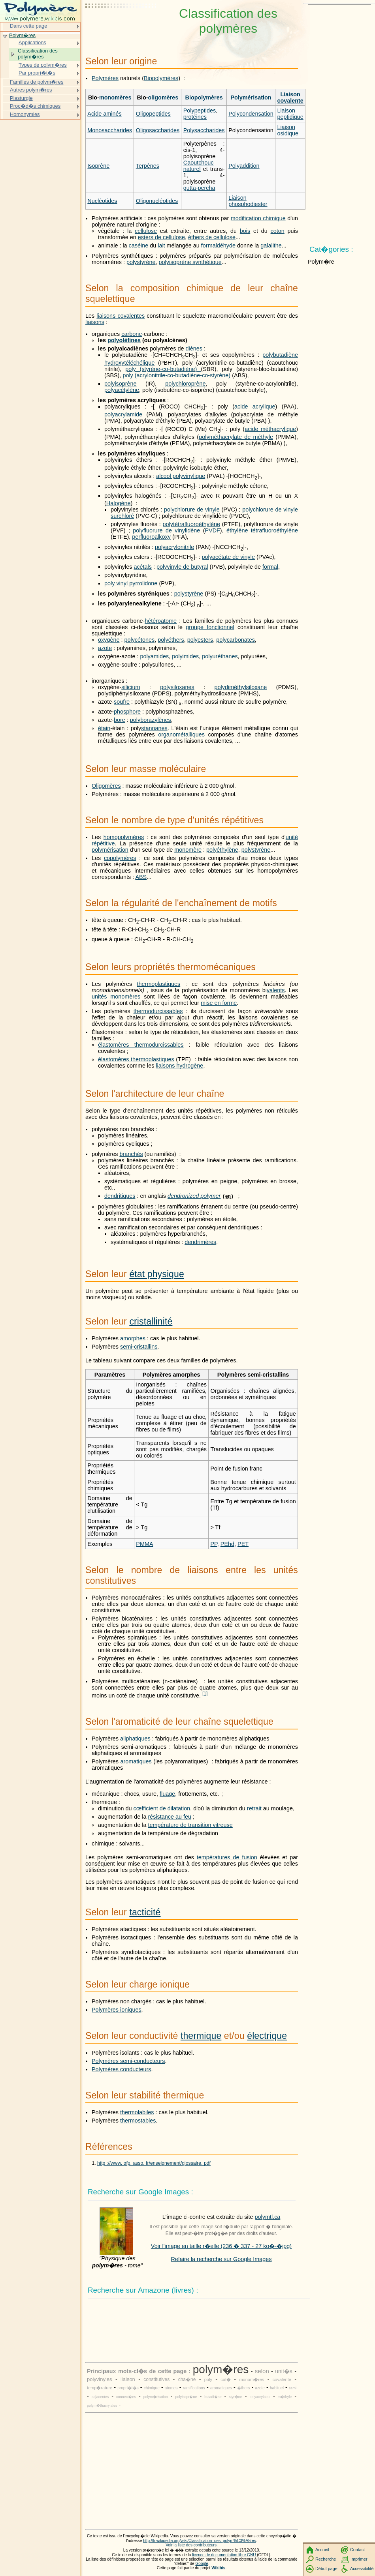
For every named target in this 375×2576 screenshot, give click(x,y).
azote (105, 648)
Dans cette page (28, 26)
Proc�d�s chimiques (35, 106)
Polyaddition (243, 166)
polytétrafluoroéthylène (191, 524)
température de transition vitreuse (190, 1825)
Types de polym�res (43, 65)
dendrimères (200, 1242)
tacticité (144, 1912)
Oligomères (106, 786)
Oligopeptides (153, 114)
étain (104, 728)
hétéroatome (161, 621)
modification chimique (258, 218)
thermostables (138, 2120)
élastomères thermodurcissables (140, 1045)
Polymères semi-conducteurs (128, 2061)
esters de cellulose (161, 237)
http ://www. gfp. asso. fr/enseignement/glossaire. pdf (154, 2163)
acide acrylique (254, 406)
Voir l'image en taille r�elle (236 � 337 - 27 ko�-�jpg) (221, 2246)
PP (213, 1544)
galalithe (271, 245)
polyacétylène (121, 390)
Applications (32, 42)
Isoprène (98, 166)
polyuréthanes (219, 656)
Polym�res (22, 35)
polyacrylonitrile (174, 547)
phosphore (127, 711)
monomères (115, 97)
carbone (131, 334)
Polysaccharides (204, 130)
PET (243, 1544)
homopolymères (124, 837)
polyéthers (171, 640)
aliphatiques (135, 1738)
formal (270, 567)
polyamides (154, 656)
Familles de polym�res (36, 82)
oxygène (108, 640)
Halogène (118, 503)
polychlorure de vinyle (192, 509)
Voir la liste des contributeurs (191, 2545)
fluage (167, 1794)
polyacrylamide (123, 414)
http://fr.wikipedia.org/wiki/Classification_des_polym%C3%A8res (199, 2541)
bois (245, 231)
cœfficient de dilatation (162, 1808)
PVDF (212, 530)
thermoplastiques (159, 984)
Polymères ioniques (116, 2009)
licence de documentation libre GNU (224, 2555)
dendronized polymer (194, 1196)
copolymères (120, 858)
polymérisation (110, 850)
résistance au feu (169, 1817)
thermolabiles (137, 2112)
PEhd (227, 1544)
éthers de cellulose (212, 237)
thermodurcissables (158, 1011)
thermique (201, 2036)
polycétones (139, 640)
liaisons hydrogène (179, 1065)
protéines (195, 117)
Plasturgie (21, 98)
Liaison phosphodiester (247, 201)
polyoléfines (124, 340)
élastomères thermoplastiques (136, 1059)
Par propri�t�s (37, 73)
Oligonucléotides (157, 201)
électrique (267, 2036)
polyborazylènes (150, 720)
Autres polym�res (31, 90)
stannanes (154, 728)
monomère (188, 850)
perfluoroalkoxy (151, 537)
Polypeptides (199, 110)
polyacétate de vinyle (228, 557)
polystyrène (141, 262)
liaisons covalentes (120, 316)
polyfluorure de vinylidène (166, 530)
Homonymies (25, 114)
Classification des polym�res (38, 54)
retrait (254, 1808)
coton (278, 231)
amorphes (132, 1338)
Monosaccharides (109, 130)
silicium (130, 687)
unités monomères (116, 996)
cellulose (146, 231)
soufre (122, 702)
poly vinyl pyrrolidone (130, 583)
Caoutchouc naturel (198, 165)
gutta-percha (199, 188)
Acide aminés (104, 114)
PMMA (144, 1544)
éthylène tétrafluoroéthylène (262, 530)
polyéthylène (222, 850)
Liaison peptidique (290, 113)
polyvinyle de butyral (182, 567)
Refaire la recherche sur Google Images (221, 2259)
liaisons (94, 322)
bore (119, 720)
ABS (141, 877)
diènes (194, 348)
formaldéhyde (218, 245)
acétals (143, 567)
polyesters (200, 640)
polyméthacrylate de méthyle (236, 437)
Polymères (105, 78)
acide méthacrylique (270, 429)
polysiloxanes (177, 687)
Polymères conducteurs (121, 2069)
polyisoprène (120, 383)
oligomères (163, 97)
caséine (139, 245)
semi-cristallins (138, 1346)
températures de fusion (227, 1857)
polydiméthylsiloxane (241, 687)
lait (161, 245)
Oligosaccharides (157, 130)
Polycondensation (250, 114)
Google (201, 2563)
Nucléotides (102, 201)
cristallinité (150, 1321)
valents (276, 990)
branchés (131, 1154)
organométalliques (181, 734)
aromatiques (136, 1761)
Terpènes (147, 166)
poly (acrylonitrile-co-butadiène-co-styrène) (177, 375)
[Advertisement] (120, 25)
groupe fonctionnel (210, 627)
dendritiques (119, 1196)
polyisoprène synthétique (190, 262)
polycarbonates (235, 640)
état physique (156, 1274)
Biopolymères (161, 78)
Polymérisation (250, 97)
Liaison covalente (290, 97)
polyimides (185, 656)
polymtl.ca (268, 2217)
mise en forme (219, 1003)
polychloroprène (185, 383)
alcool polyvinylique (180, 476)
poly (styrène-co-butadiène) (163, 369)
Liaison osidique (287, 130)
